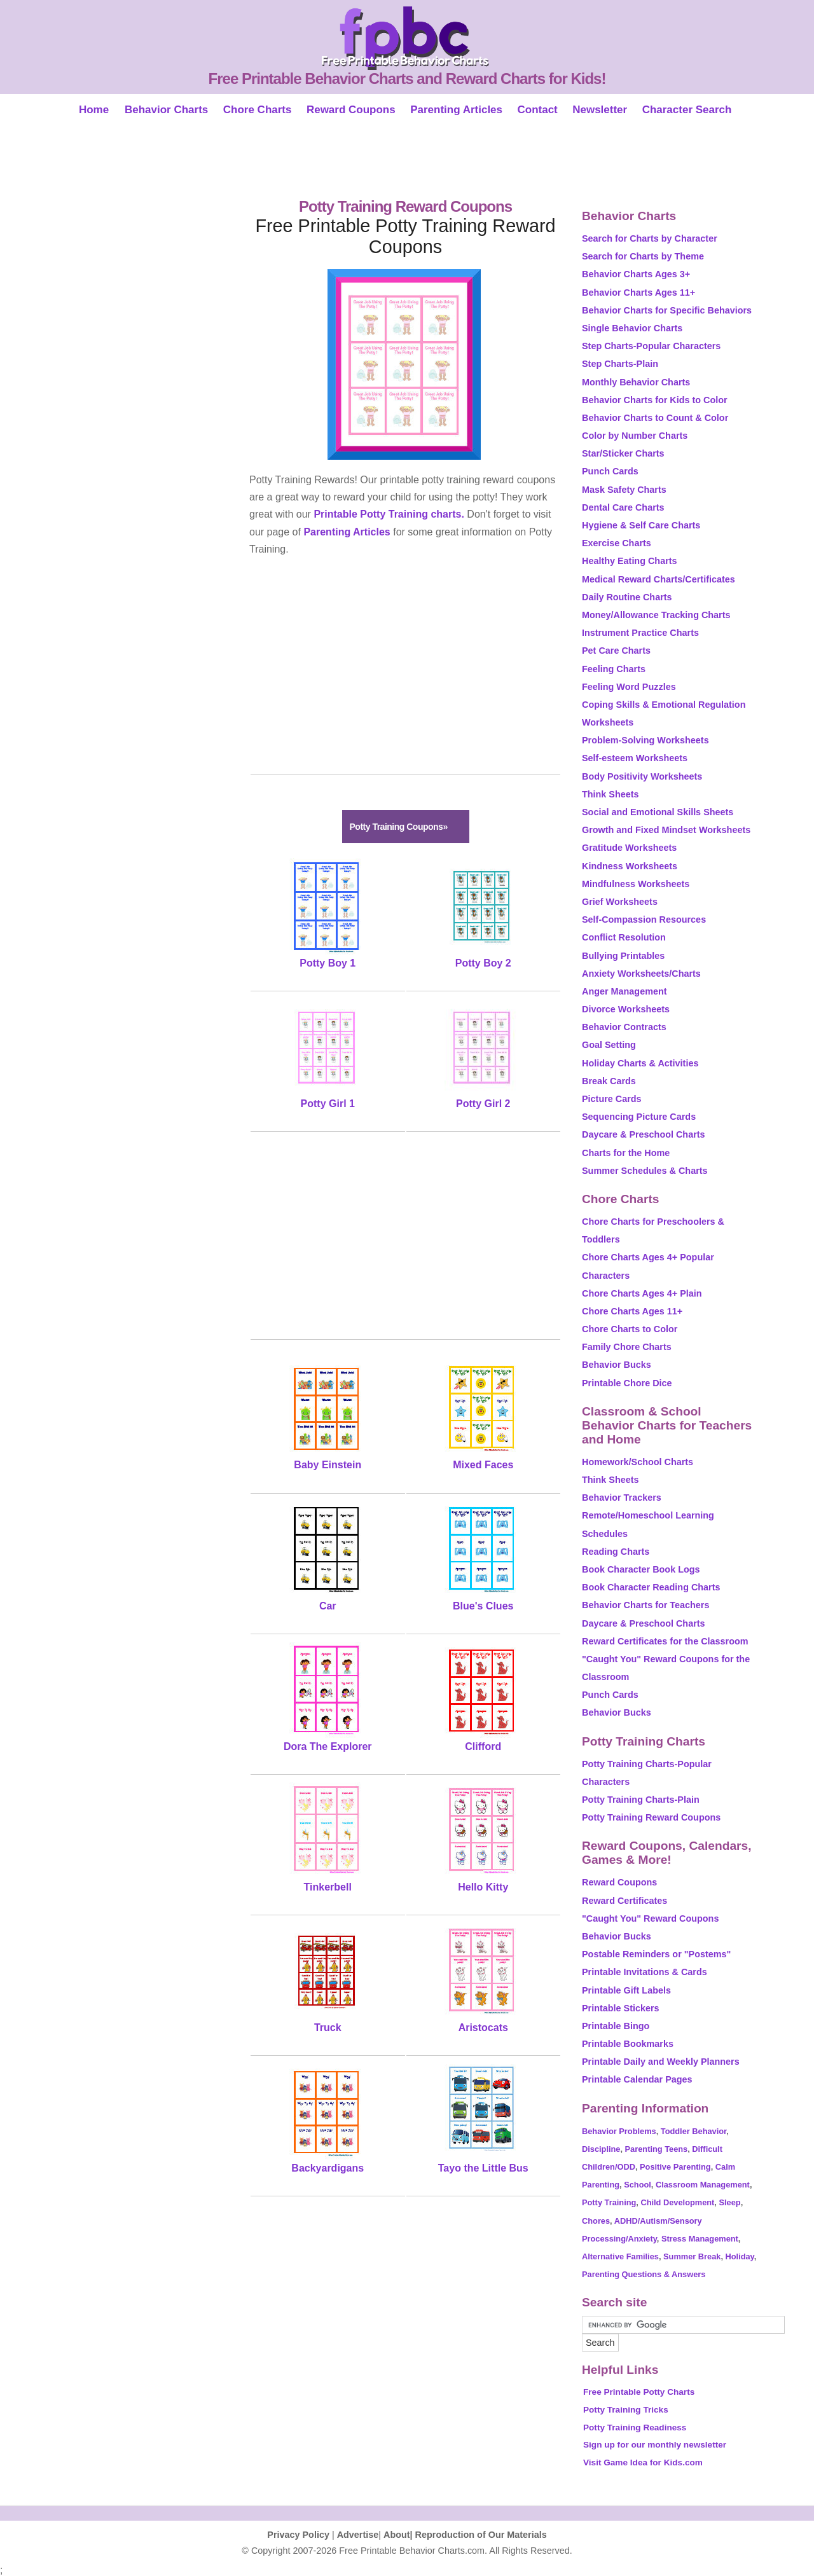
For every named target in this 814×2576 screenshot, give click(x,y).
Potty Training (609, 2202)
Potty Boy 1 (327, 963)
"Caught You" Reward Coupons (650, 1918)
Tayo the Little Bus (483, 2168)
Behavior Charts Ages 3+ (636, 274)
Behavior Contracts (624, 1027)
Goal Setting (609, 1045)
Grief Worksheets (620, 902)
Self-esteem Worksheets (634, 758)
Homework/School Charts (637, 1462)
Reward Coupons (351, 110)
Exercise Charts (616, 543)
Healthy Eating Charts (629, 561)
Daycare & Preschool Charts (643, 1134)
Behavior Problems (619, 2131)
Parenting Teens (656, 2149)
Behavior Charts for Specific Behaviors (667, 310)
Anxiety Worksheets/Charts (641, 973)
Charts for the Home (626, 1153)
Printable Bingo (615, 2026)
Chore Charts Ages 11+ (632, 1311)
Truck (327, 2027)
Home (94, 110)
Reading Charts (615, 1551)
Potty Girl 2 (483, 1103)
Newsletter (599, 110)
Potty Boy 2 (483, 963)
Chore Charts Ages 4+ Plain (642, 1293)
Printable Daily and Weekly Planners (661, 2061)
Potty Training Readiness (634, 2427)
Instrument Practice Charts (640, 633)
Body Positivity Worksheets (642, 776)
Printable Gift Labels (626, 1990)
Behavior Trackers (621, 1497)
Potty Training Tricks (625, 2409)
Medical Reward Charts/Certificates (658, 579)
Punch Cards (610, 471)
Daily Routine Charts (627, 597)
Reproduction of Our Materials (481, 2535)
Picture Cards (612, 1099)
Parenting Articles (456, 110)
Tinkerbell (328, 1887)
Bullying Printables (623, 956)
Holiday (740, 2256)
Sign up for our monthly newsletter (654, 2444)
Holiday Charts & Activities (640, 1063)
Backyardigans (327, 2168)
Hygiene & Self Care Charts (641, 525)
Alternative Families (620, 2256)
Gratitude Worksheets (629, 848)
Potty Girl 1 (328, 1103)
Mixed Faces (483, 1464)
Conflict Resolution (624, 937)
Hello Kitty (483, 1887)
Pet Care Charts (616, 650)
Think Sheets (610, 794)
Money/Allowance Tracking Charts (656, 615)
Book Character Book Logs (641, 1569)
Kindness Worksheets (629, 866)
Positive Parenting (675, 2167)
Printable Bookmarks (627, 2044)
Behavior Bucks (616, 1365)
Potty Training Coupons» (399, 827)
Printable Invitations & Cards (644, 1972)
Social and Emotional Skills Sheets (657, 812)
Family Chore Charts (627, 1347)
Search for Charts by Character (649, 238)
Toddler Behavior (694, 2131)
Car (327, 1606)
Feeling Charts (613, 669)
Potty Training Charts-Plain (641, 1799)
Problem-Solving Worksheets (645, 740)
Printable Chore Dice (627, 1383)
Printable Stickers (620, 2008)
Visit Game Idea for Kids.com (643, 2462)
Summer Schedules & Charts (645, 1171)
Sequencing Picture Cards (639, 1117)
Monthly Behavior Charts (636, 382)
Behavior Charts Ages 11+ (638, 292)
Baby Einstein (327, 1464)
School (637, 2184)
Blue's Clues (483, 1606)
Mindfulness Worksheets (635, 884)
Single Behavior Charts (632, 328)
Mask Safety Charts (624, 490)
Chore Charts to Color (629, 1329)
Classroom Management (703, 2184)
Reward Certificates (624, 1901)
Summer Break (692, 2256)
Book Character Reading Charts (651, 1587)
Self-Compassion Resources (644, 919)
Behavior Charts (166, 110)
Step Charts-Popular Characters (651, 346)
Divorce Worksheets (626, 1009)
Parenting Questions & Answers (643, 2274)
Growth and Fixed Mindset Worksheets (666, 830)
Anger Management (624, 991)
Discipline (601, 2149)
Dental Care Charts (623, 507)
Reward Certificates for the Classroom (665, 1641)
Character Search (687, 110)
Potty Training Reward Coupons (651, 1817)
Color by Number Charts (634, 435)
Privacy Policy (298, 2535)
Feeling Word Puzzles (629, 687)
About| (399, 2535)
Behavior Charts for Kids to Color (655, 400)
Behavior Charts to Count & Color (655, 418)
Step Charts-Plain (620, 364)
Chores (596, 2221)
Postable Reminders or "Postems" (656, 1954)
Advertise (358, 2535)
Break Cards (609, 1081)
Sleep (729, 2202)
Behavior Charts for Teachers (645, 1605)
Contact (537, 110)
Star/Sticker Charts (623, 453)
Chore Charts (257, 110)
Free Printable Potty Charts (638, 2392)
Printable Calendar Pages (637, 2079)
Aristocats (483, 2027)
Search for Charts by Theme (643, 256)
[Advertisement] (407, 160)
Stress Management (699, 2238)
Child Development (677, 2202)
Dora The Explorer (328, 1746)
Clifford (483, 1746)
